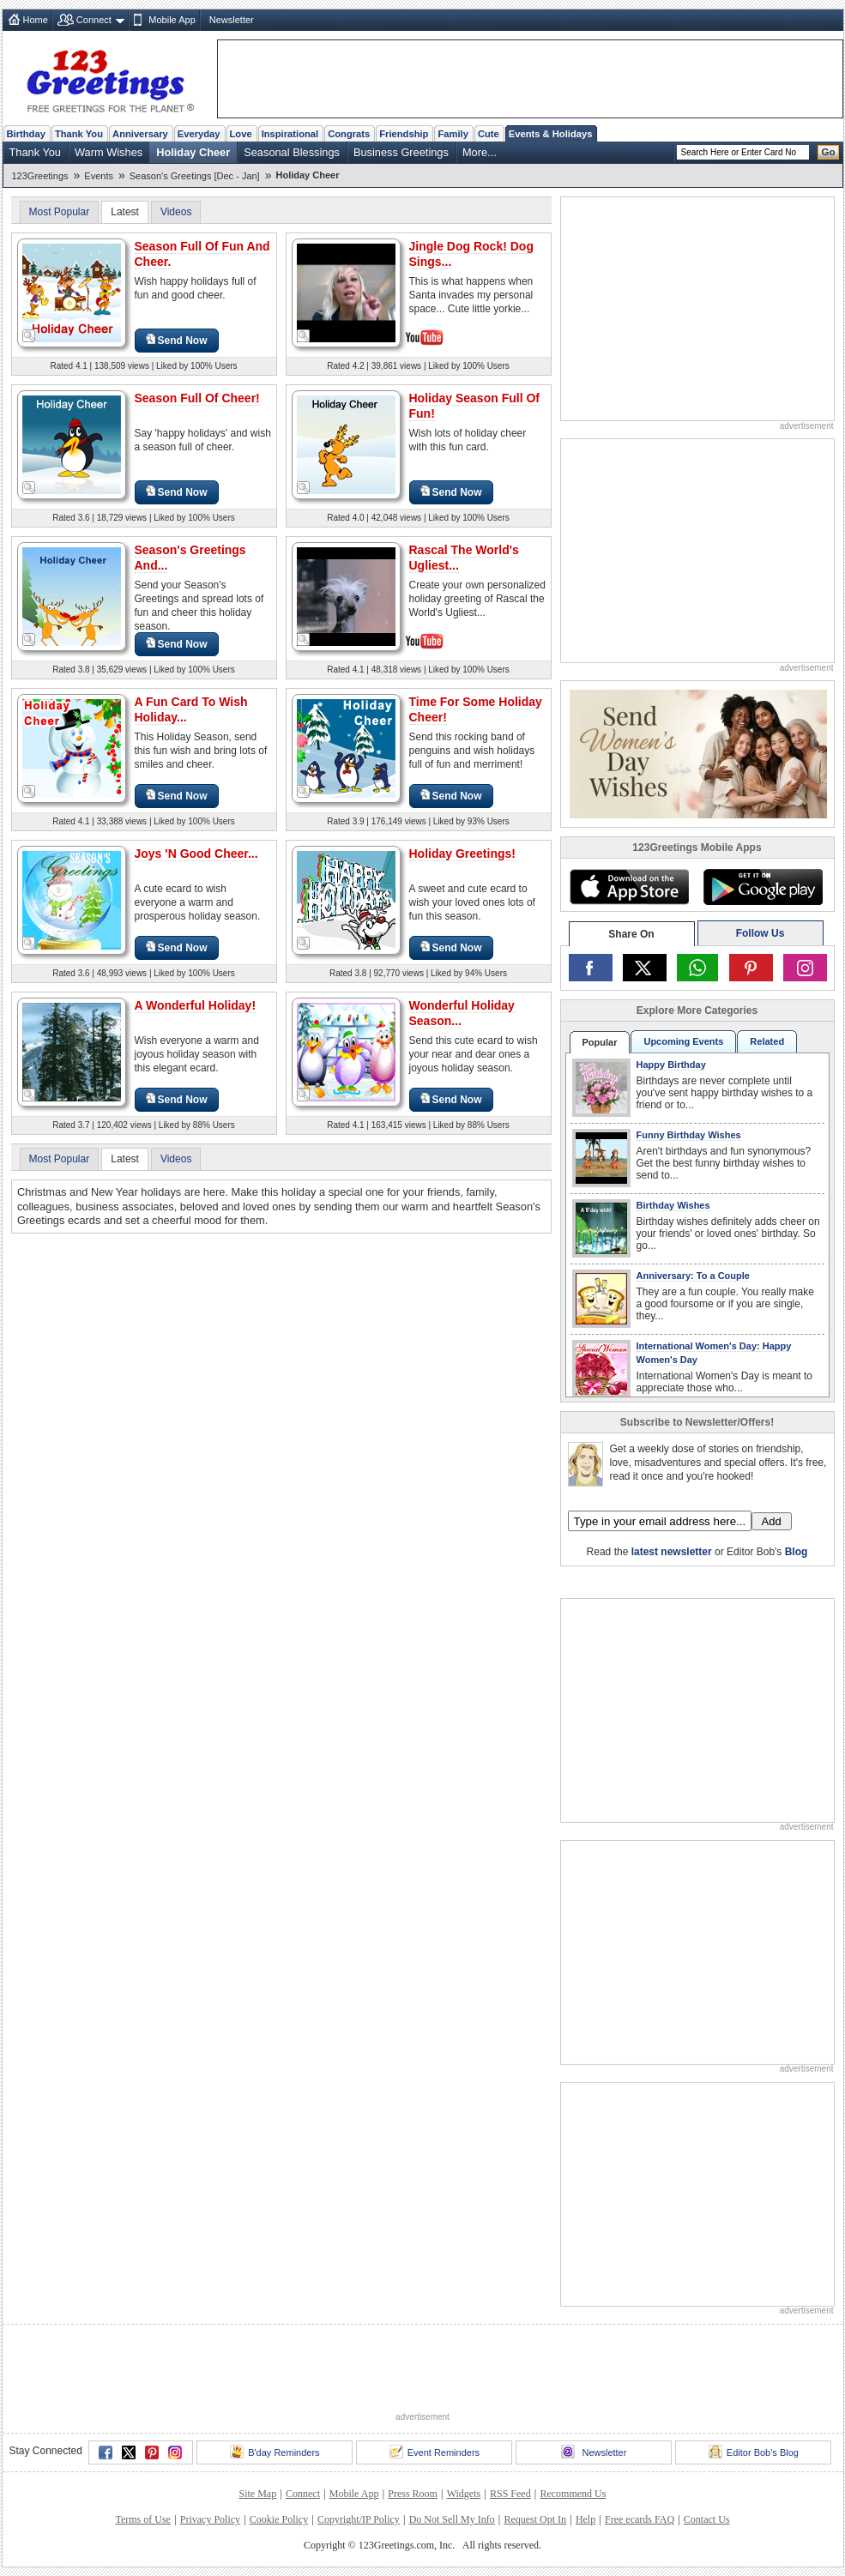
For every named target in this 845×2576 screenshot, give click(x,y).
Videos (175, 212)
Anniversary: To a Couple (693, 1275)
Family (453, 134)
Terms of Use (142, 2519)
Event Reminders (434, 2451)
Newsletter (231, 20)
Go (829, 152)
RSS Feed (510, 2494)
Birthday (26, 134)
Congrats (349, 134)
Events (98, 176)
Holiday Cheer (193, 152)
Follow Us (760, 933)
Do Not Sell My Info (452, 2519)
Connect (94, 20)
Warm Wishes (108, 152)
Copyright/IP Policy (358, 2519)
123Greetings (40, 176)
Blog (796, 1552)
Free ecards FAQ (639, 2519)
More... (479, 152)
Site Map (258, 2494)
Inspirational (290, 134)
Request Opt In (535, 2519)
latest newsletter (671, 1552)
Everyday (199, 134)
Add (772, 1521)
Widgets (464, 2494)
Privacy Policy (210, 2519)
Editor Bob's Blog (754, 2451)
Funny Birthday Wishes (689, 1135)
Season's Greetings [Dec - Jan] (195, 176)
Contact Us (707, 2519)
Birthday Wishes (673, 1205)
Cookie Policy (279, 2519)
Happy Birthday (671, 1064)
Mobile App (171, 20)
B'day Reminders (274, 2451)
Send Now (177, 340)
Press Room (413, 2494)
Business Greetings (401, 152)
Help (585, 2519)
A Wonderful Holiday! (196, 1005)
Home (35, 20)
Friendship (403, 134)
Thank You (79, 134)
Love (241, 134)
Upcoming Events (683, 1041)
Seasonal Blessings (292, 152)
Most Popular (59, 212)
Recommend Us (573, 2494)
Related (767, 1041)
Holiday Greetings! (462, 853)
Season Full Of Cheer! (197, 398)
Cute (488, 134)
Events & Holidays (551, 134)
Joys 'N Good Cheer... (196, 853)
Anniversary (140, 134)
